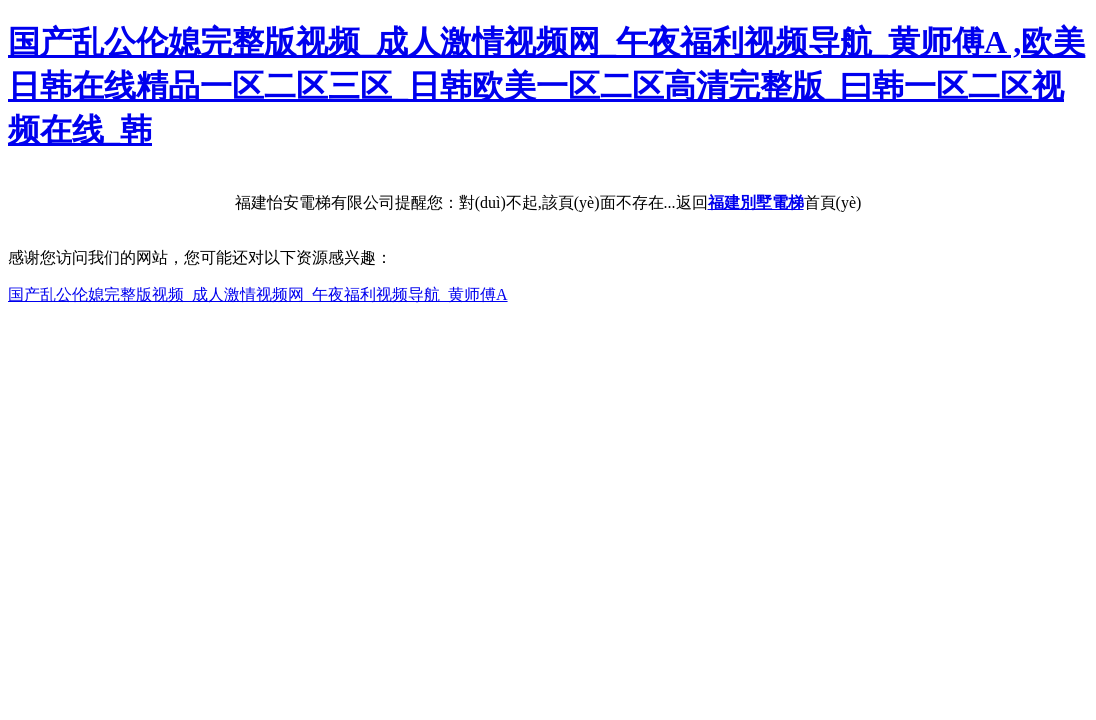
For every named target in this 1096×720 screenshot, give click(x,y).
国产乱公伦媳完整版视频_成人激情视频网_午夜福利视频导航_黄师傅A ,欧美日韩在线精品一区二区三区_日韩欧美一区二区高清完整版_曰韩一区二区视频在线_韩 (546, 86)
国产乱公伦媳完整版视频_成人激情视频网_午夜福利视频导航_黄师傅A (258, 294)
